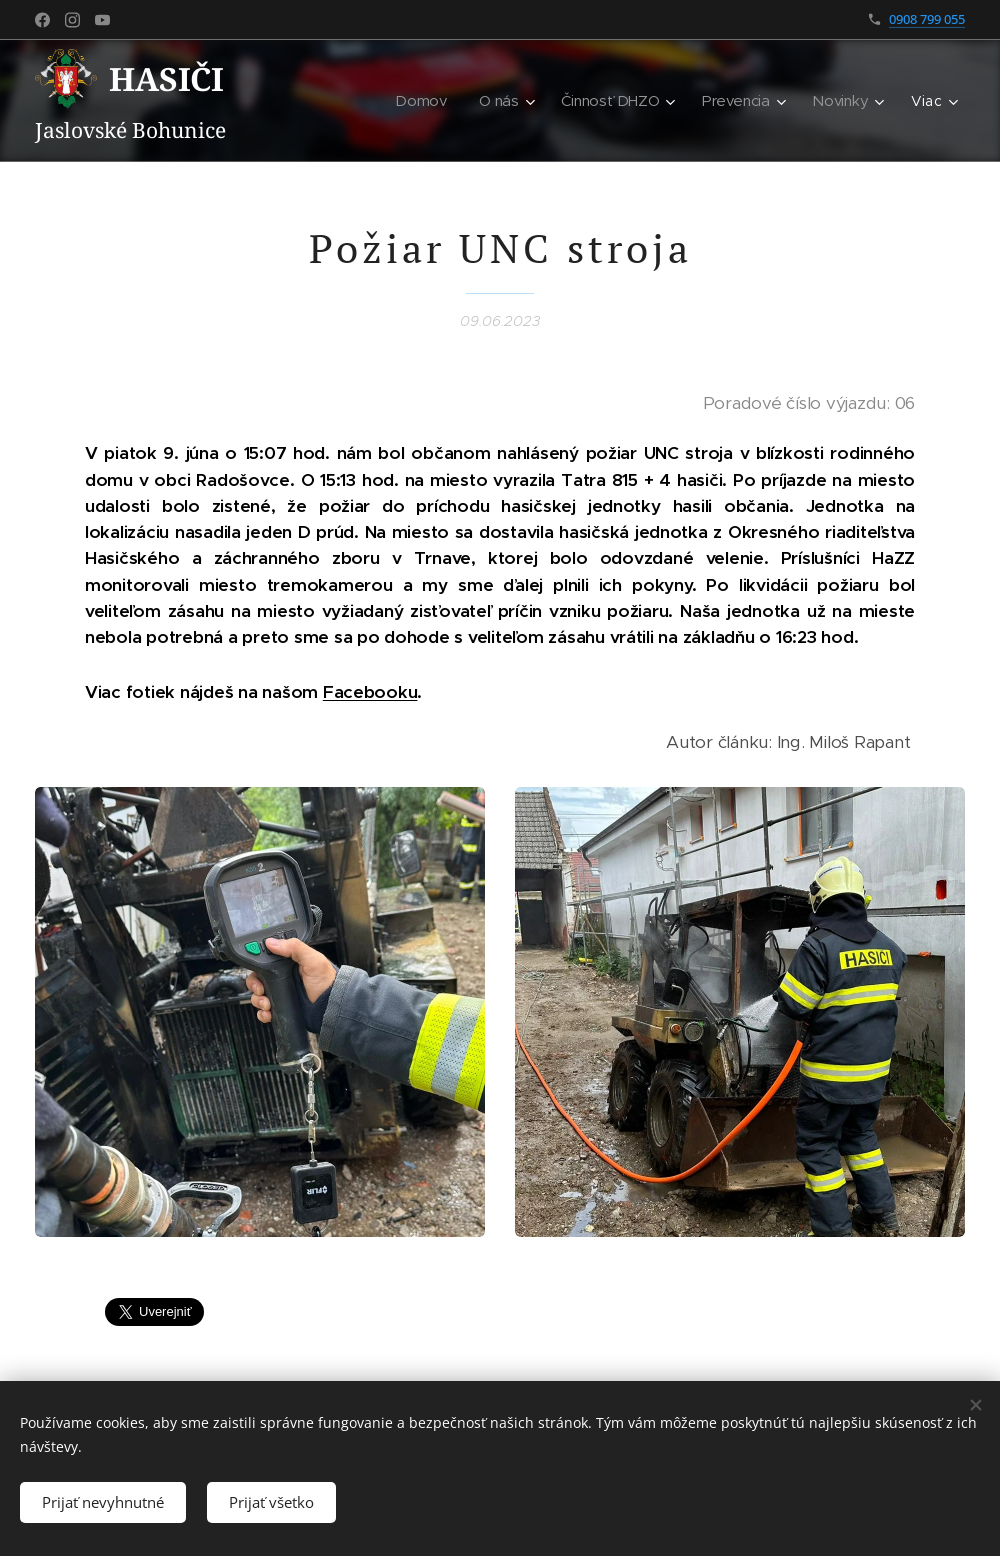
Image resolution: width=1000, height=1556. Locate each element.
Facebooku (370, 692)
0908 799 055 (927, 19)
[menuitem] (321, 101)
